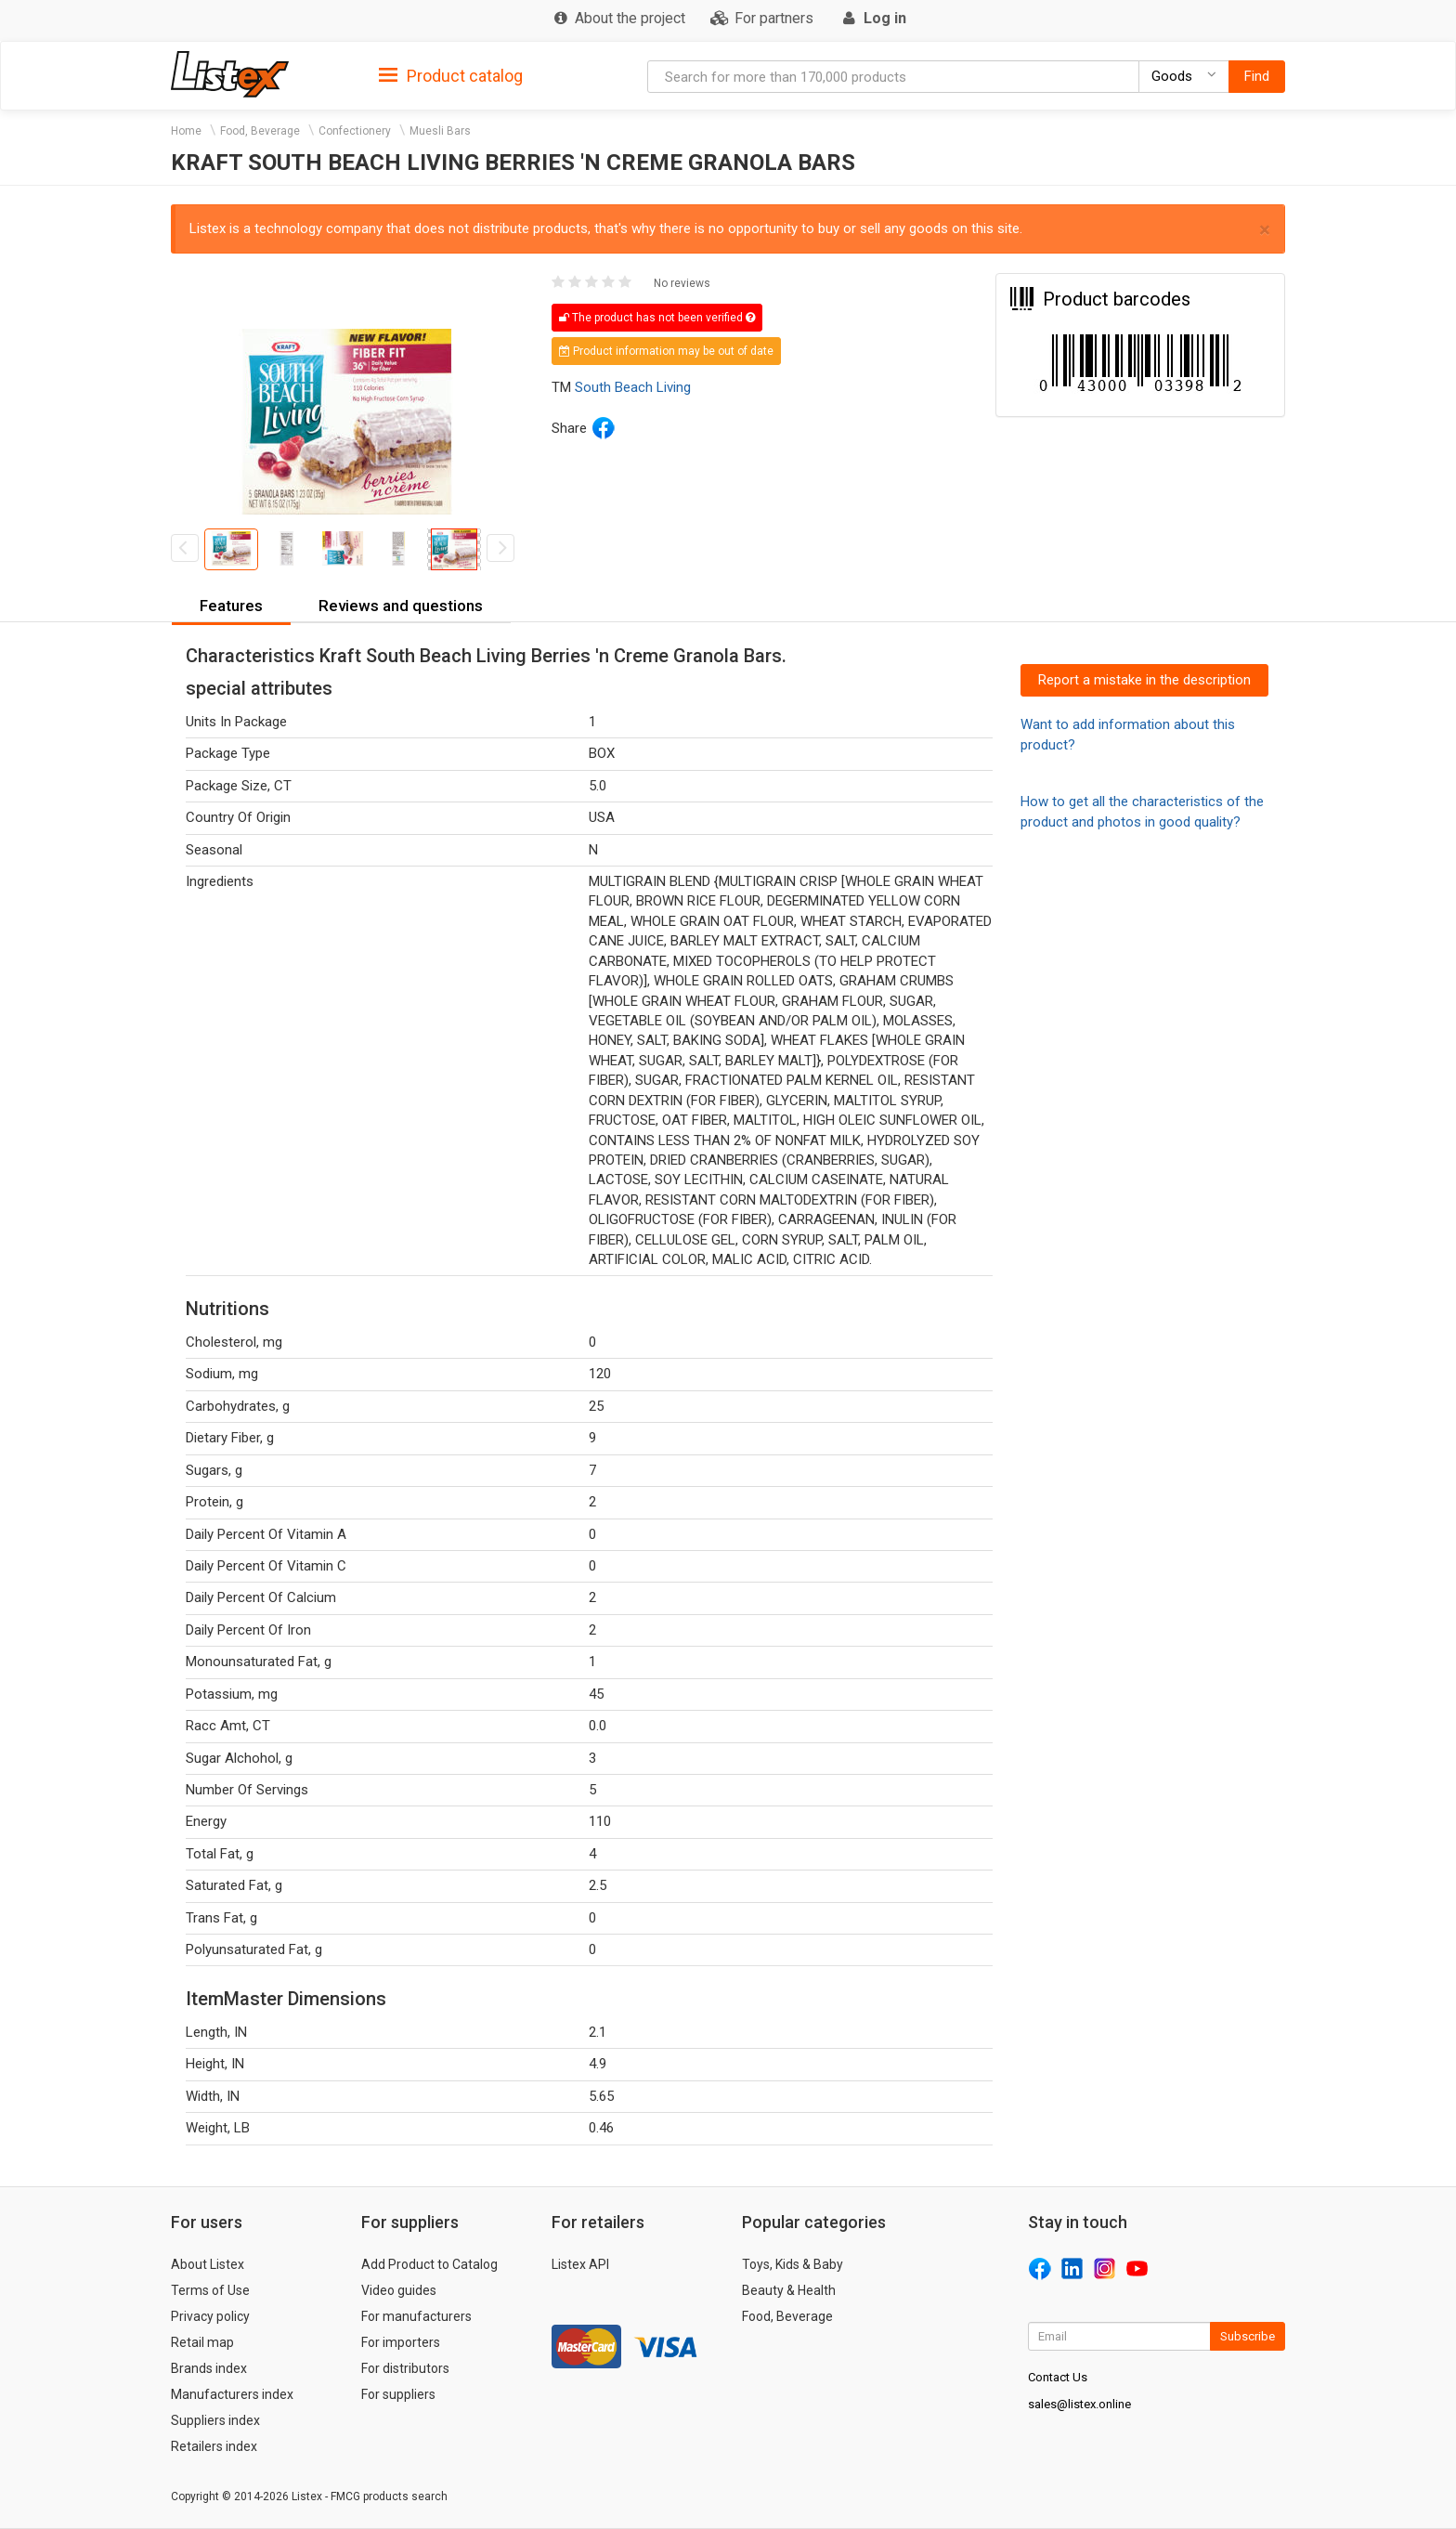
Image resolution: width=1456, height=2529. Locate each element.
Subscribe (1247, 2336)
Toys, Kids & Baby (792, 2264)
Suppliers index (215, 2420)
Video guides (398, 2290)
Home (186, 130)
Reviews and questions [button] (400, 605)
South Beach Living (633, 387)
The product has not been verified (657, 317)
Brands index (209, 2368)
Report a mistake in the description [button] (1144, 679)
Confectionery (354, 130)
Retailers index (214, 2446)
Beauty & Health (789, 2290)
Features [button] (231, 605)
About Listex (207, 2264)
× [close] (1264, 230)
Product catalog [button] (451, 76)
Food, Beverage (260, 130)
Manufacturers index (232, 2394)
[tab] (451, 74)
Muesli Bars (440, 130)
